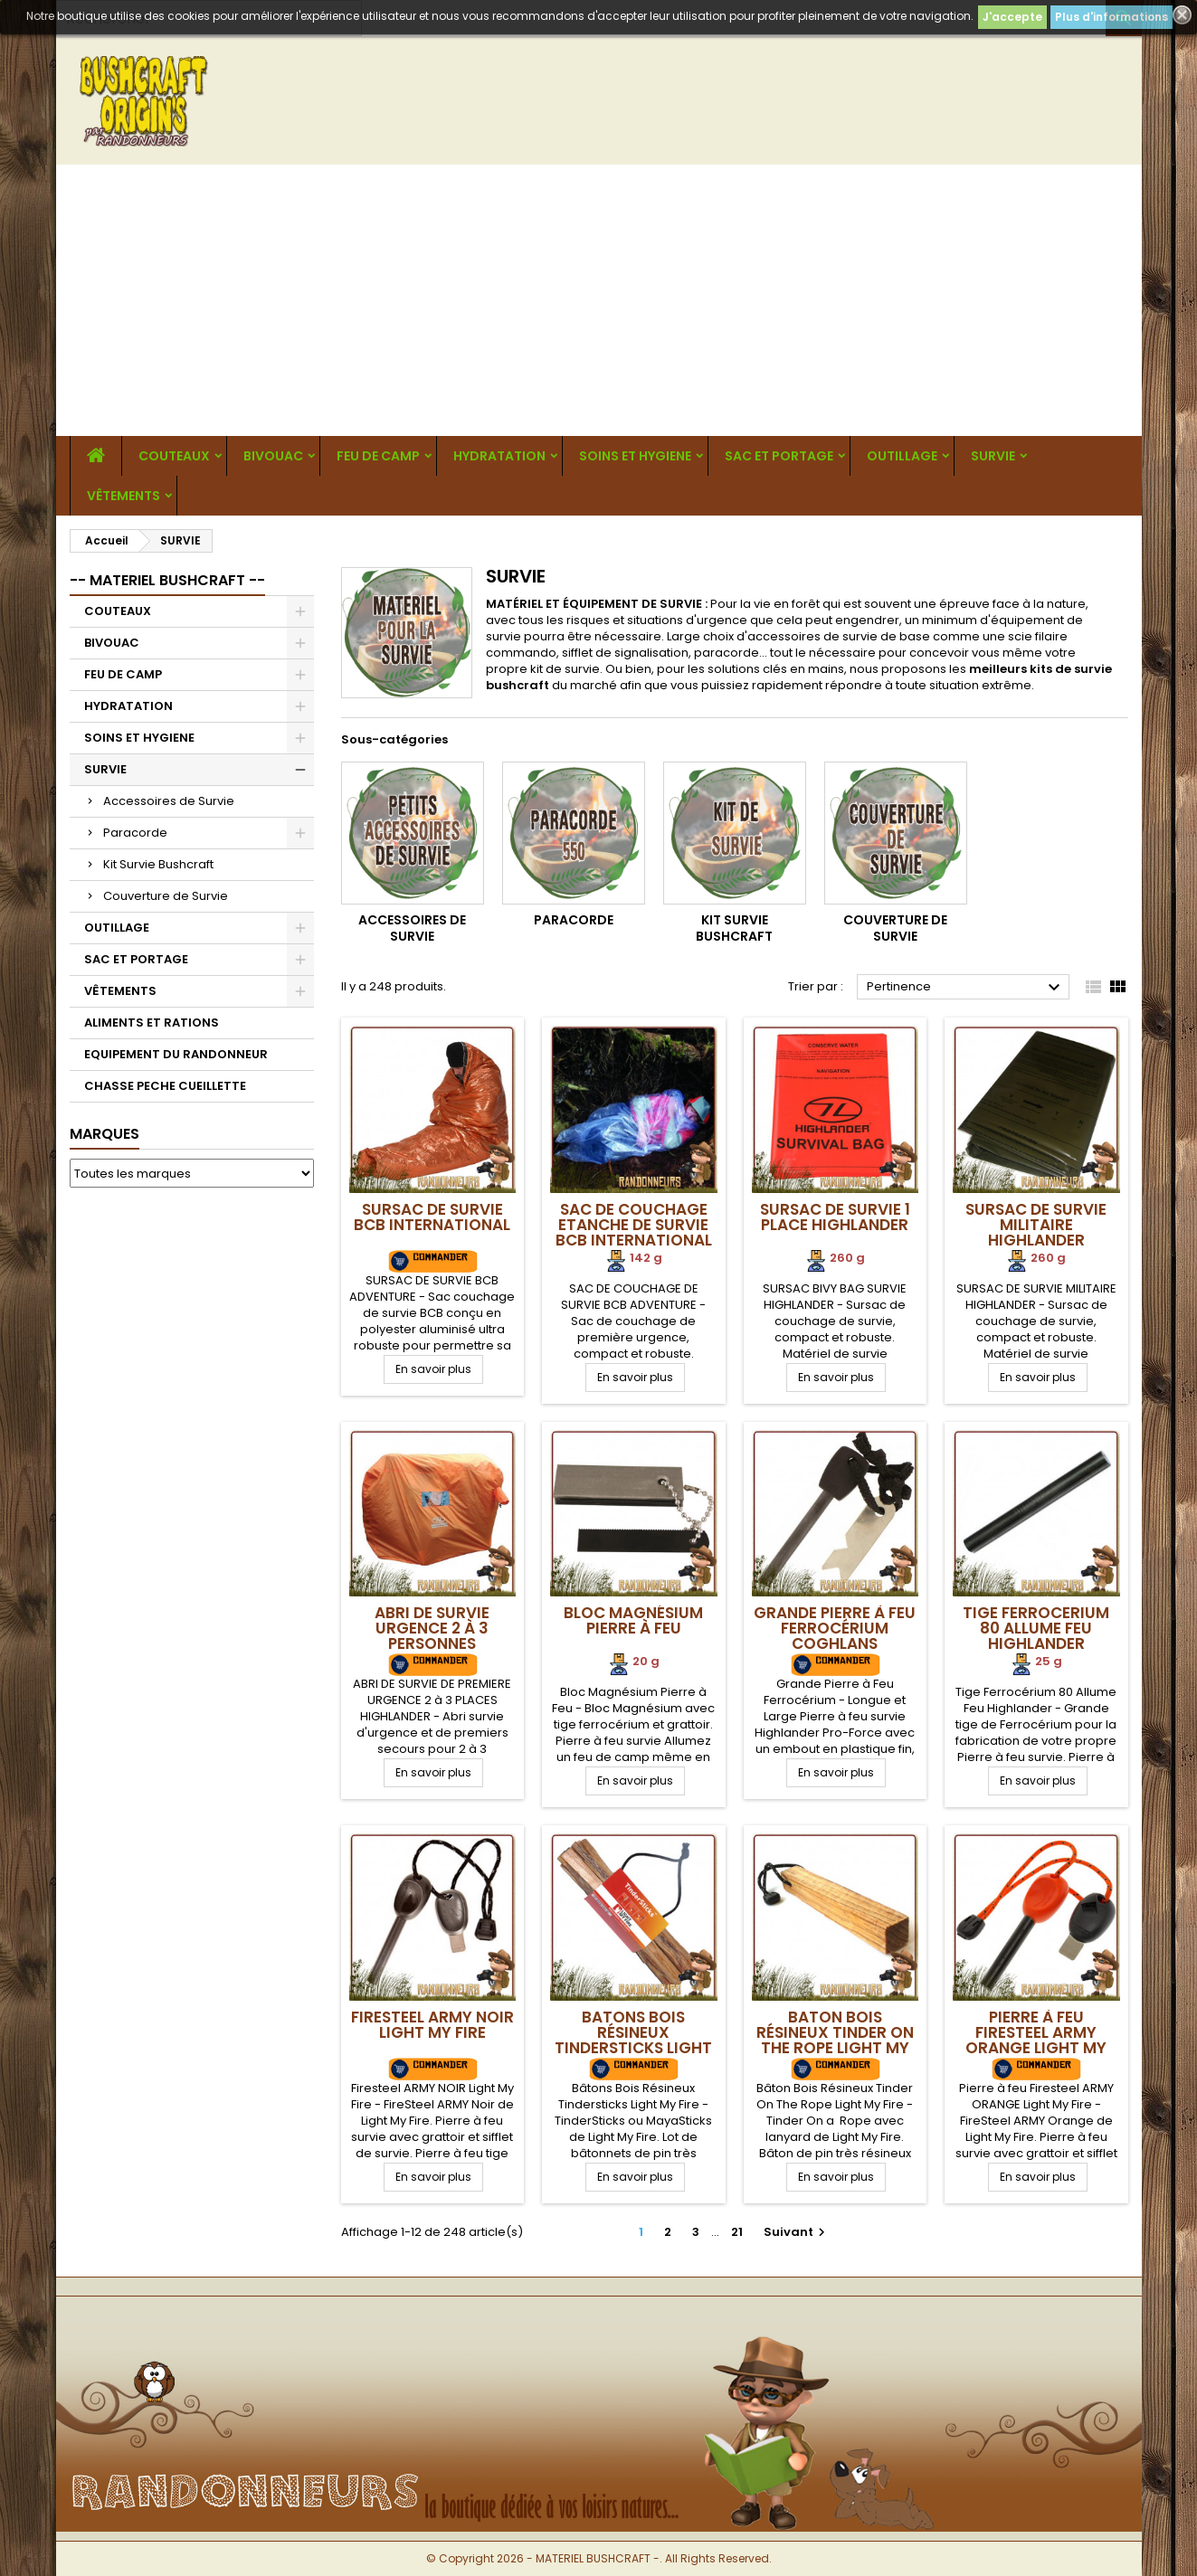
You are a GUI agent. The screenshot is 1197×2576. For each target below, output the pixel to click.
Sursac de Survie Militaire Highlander (1036, 1224)
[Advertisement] (599, 300)
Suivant (797, 2231)
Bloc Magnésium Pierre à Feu (633, 1620)
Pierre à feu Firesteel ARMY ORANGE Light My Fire (1036, 2040)
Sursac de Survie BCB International (432, 1217)
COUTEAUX (174, 456)
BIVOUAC (273, 456)
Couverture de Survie (165, 895)
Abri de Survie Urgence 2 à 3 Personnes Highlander (432, 1636)
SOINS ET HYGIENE (635, 456)
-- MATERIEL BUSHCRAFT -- (167, 580)
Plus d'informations (1111, 16)
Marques (104, 1133)
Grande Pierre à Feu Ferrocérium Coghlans (835, 1628)
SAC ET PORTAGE (779, 456)
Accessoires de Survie (168, 801)
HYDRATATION (499, 456)
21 (737, 2231)
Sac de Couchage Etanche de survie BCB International (634, 1224)
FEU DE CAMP (378, 456)
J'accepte (1012, 16)
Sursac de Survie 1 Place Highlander (835, 1217)
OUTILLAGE (902, 456)
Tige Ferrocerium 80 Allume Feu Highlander (1036, 1628)
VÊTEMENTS (123, 496)
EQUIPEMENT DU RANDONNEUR (176, 1054)
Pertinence (966, 988)
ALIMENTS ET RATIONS (151, 1022)
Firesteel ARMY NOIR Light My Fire (432, 2024)
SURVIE (993, 456)
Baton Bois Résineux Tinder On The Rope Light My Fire (835, 2040)
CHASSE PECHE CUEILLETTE (165, 1085)
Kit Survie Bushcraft (158, 864)
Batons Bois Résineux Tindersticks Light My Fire (633, 2040)
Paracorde (135, 832)
